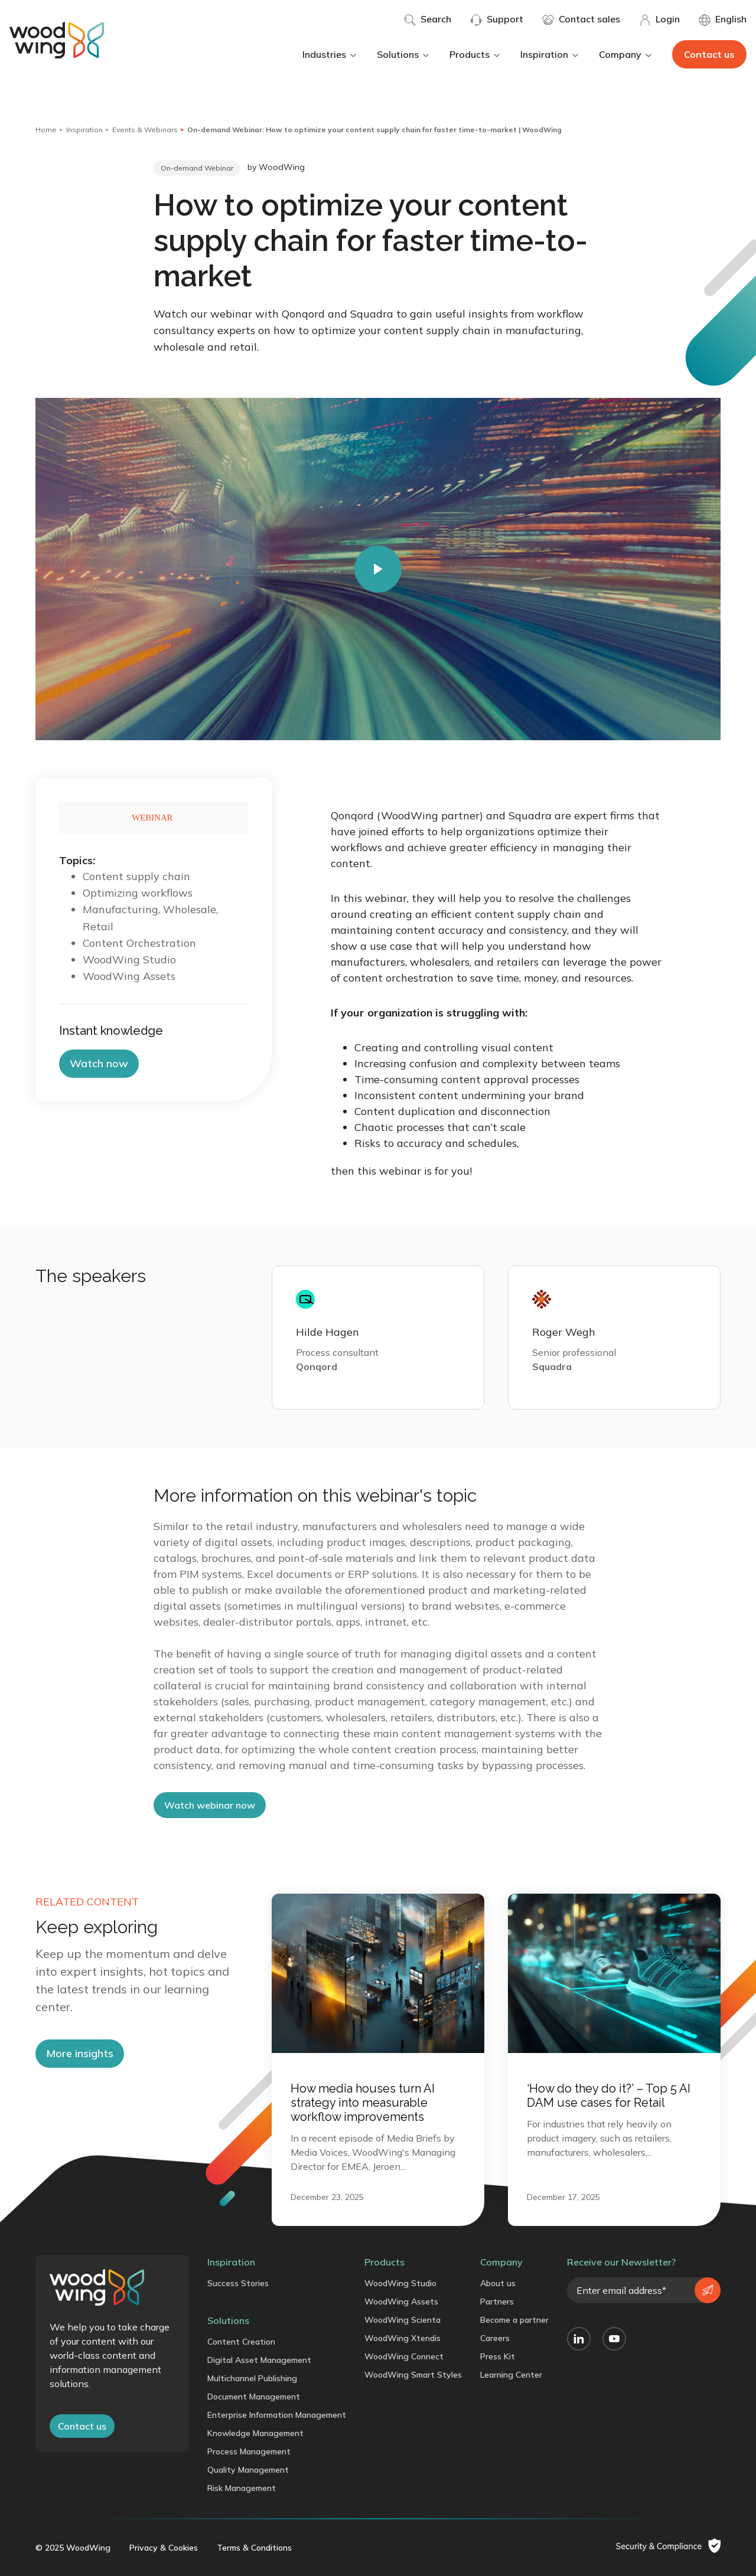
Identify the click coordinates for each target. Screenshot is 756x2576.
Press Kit (497, 2356)
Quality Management (248, 2469)
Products (475, 54)
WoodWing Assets (401, 2301)
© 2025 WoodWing (72, 2547)
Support (496, 19)
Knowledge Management (255, 2433)
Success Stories (238, 2283)
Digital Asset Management (259, 2360)
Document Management (253, 2396)
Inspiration (550, 54)
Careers (495, 2338)
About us (498, 2283)
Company (626, 54)
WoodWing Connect (404, 2356)
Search (427, 19)
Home (46, 129)
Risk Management (241, 2488)
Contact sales (581, 19)
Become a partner (514, 2320)
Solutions (404, 54)
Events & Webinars (145, 129)
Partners (497, 2301)
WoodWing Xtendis (402, 2338)
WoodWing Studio (400, 2283)
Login (659, 19)
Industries (330, 54)
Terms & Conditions (254, 2547)
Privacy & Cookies (163, 2547)
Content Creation (241, 2341)
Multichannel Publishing (252, 2378)
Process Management (249, 2451)
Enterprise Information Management (276, 2415)
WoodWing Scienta (402, 2320)
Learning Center (511, 2374)
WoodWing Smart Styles (413, 2374)
